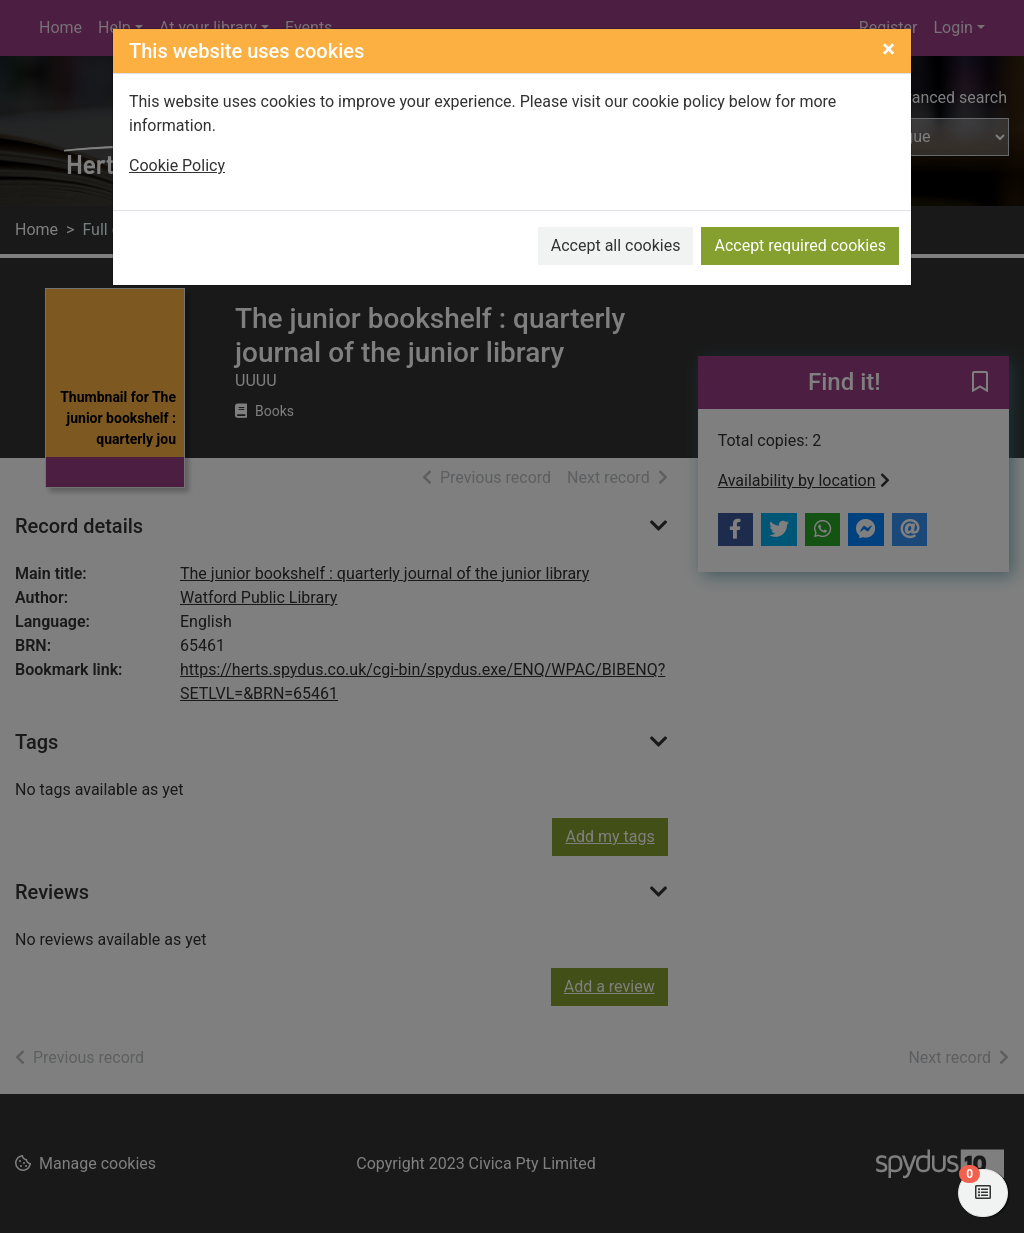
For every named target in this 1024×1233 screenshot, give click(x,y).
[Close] (888, 49)
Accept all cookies (616, 245)
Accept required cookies (800, 245)
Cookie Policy (177, 165)
